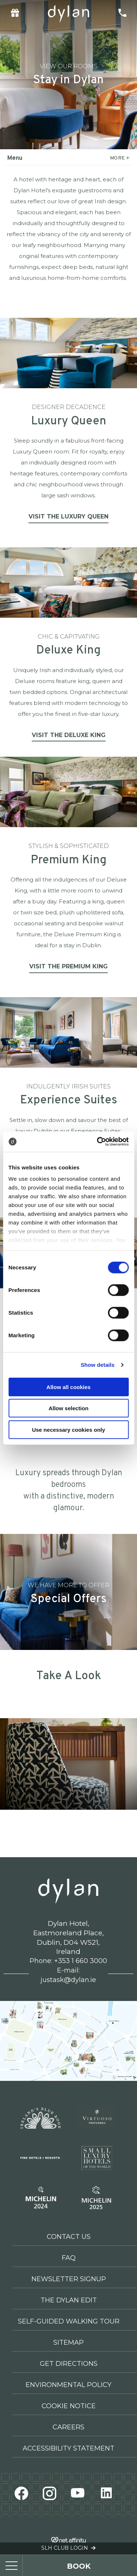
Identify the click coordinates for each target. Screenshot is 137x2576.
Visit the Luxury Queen (68, 516)
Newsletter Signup (68, 2279)
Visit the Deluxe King (69, 735)
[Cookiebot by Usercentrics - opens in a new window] (97, 1141)
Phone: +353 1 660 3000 (68, 1961)
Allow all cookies (68, 1387)
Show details (98, 1365)
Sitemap (68, 2342)
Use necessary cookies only (68, 1429)
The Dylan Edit (69, 2300)
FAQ (69, 2258)
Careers (68, 2427)
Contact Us (69, 2237)
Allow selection (68, 1408)
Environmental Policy (68, 2385)
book (79, 2566)
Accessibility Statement (68, 2448)
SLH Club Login (68, 2548)
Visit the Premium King (68, 966)
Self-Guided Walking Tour (68, 2321)
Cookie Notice (69, 2406)
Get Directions (69, 2364)
